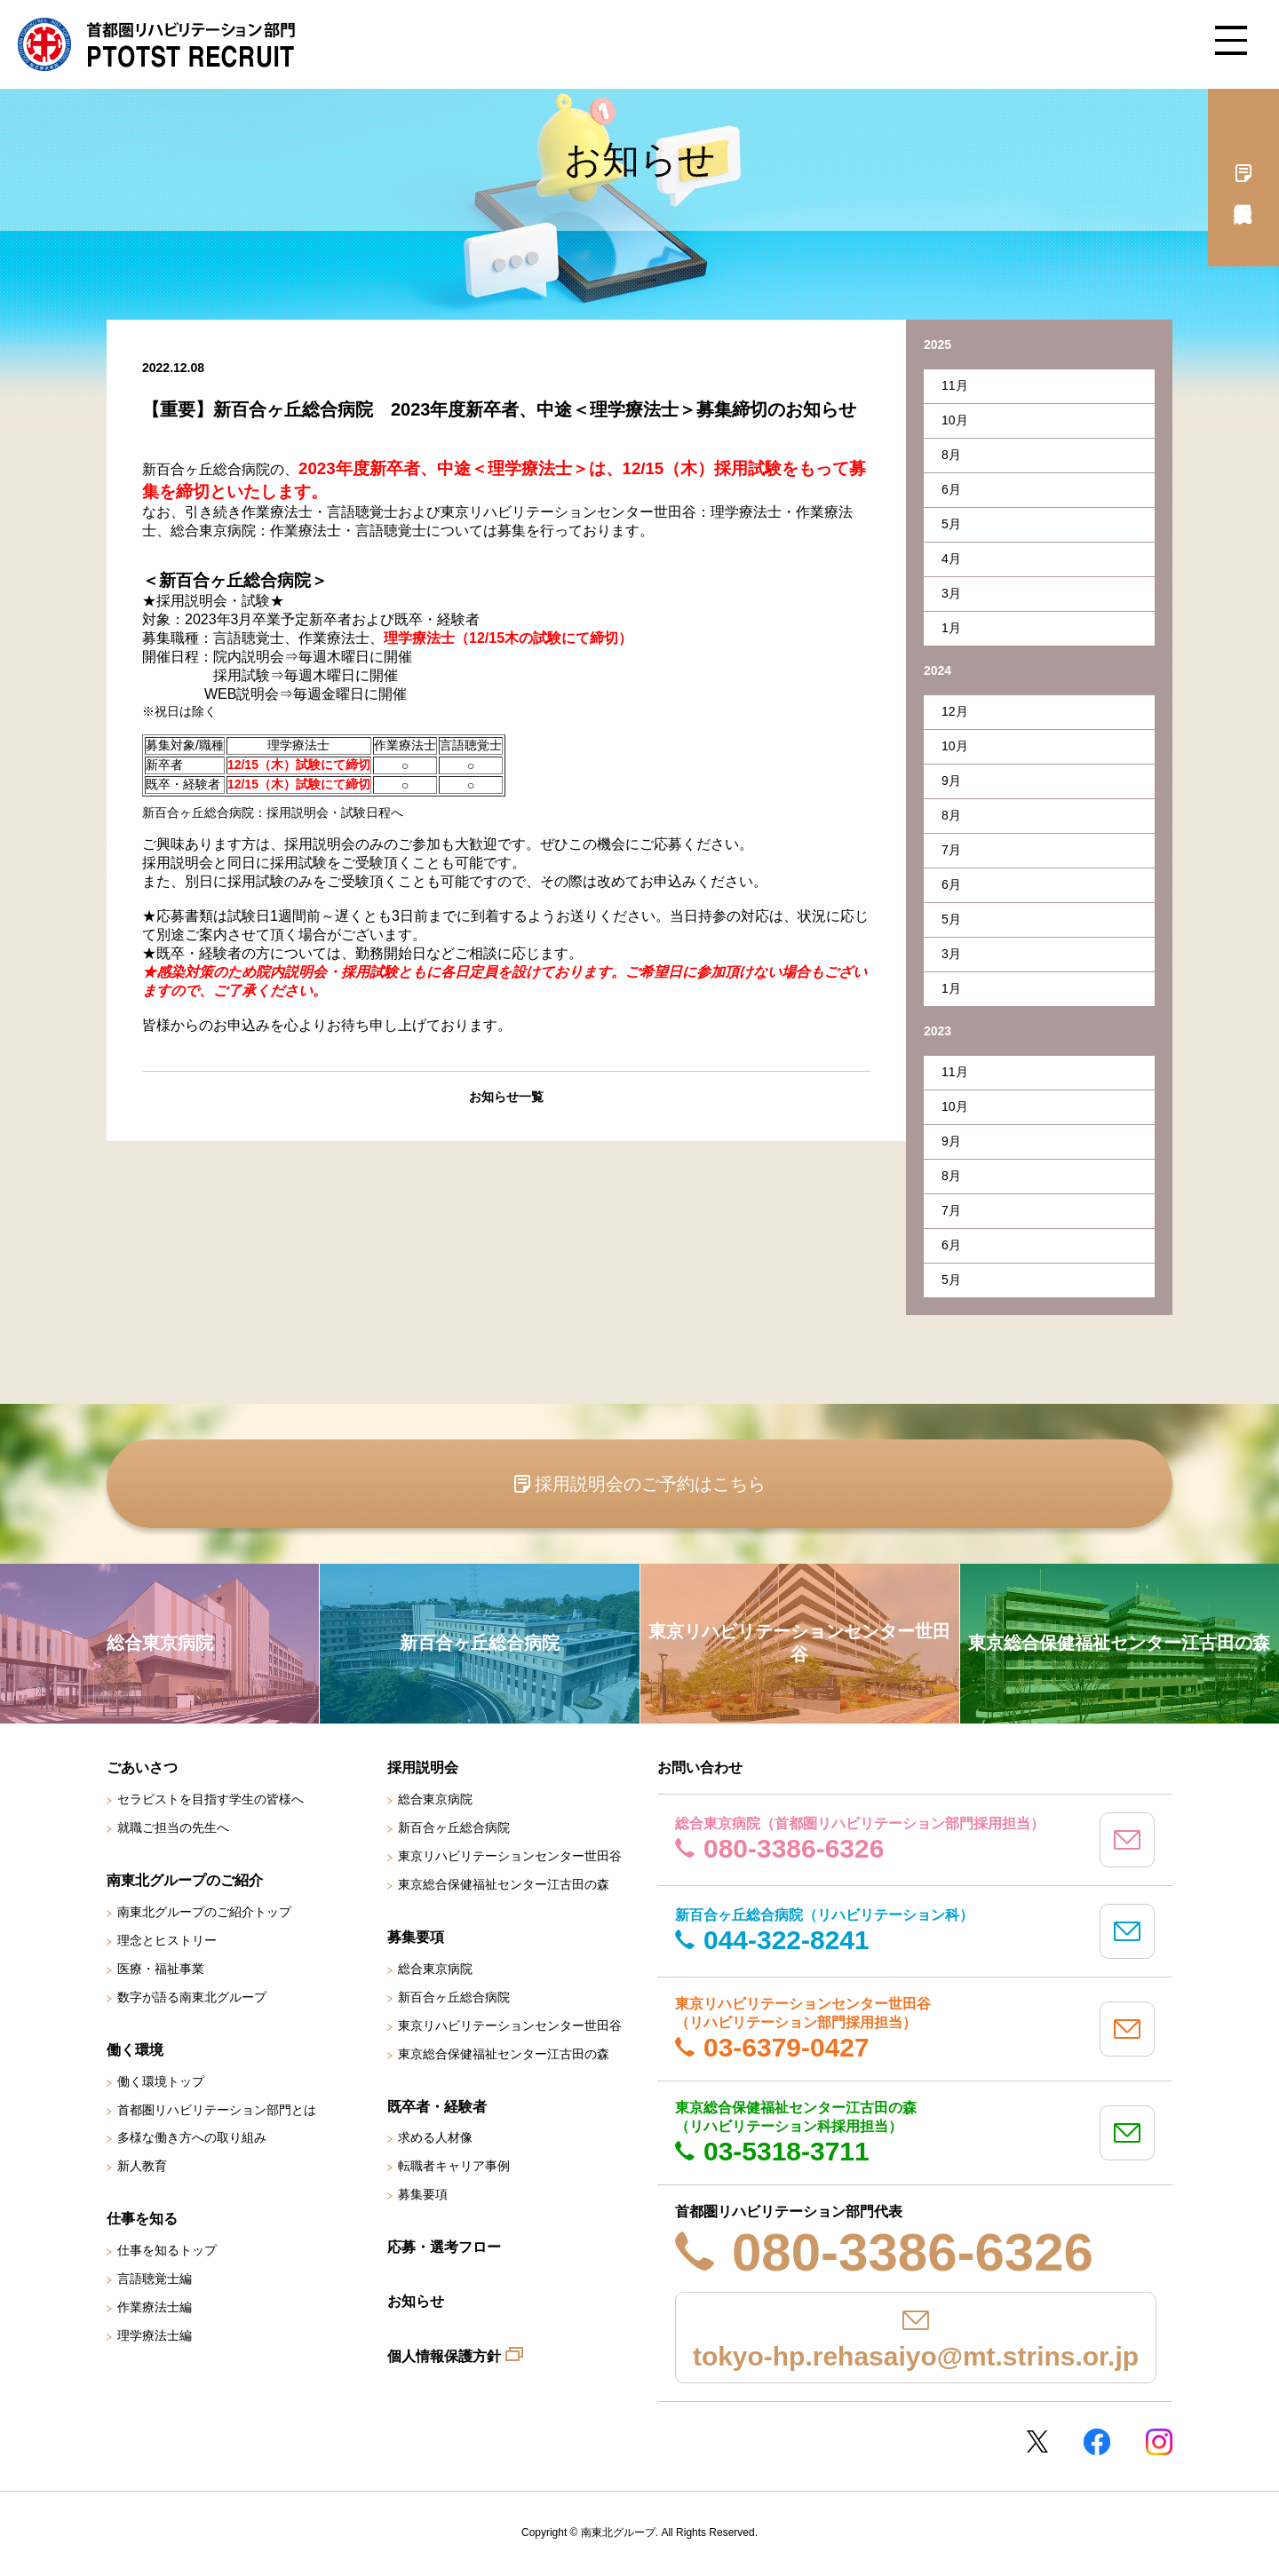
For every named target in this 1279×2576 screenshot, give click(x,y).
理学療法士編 (154, 2335)
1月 (951, 628)
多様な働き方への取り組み (191, 2137)
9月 (951, 780)
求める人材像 (435, 2137)
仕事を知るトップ (167, 2250)
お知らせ (415, 2301)
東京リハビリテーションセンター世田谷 (510, 1856)
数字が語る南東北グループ (191, 1997)
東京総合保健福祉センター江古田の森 (503, 1884)
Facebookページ (1097, 2442)
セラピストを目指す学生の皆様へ (210, 1799)
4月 (951, 558)
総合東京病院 (435, 1799)
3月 (951, 593)
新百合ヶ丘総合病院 (454, 1827)
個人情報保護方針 (444, 2356)
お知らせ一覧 (506, 1097)
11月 (954, 385)
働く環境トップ (160, 2081)
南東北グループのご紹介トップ (204, 1912)
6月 (951, 489)
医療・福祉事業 (160, 1969)
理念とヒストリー (167, 1940)
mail (1127, 1839)
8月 (951, 455)
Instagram (1159, 2442)
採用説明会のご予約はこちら (650, 1484)
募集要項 (423, 2194)
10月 (954, 420)
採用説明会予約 (1243, 177)
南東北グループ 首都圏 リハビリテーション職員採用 (156, 44)
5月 (951, 524)
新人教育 (142, 2166)
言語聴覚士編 (154, 2278)
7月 (951, 850)
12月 (954, 711)
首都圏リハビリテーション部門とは (216, 2110)
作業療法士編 (154, 2307)
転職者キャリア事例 (454, 2166)
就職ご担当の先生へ (173, 1827)
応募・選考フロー (444, 2247)
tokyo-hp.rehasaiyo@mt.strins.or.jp (916, 2356)
